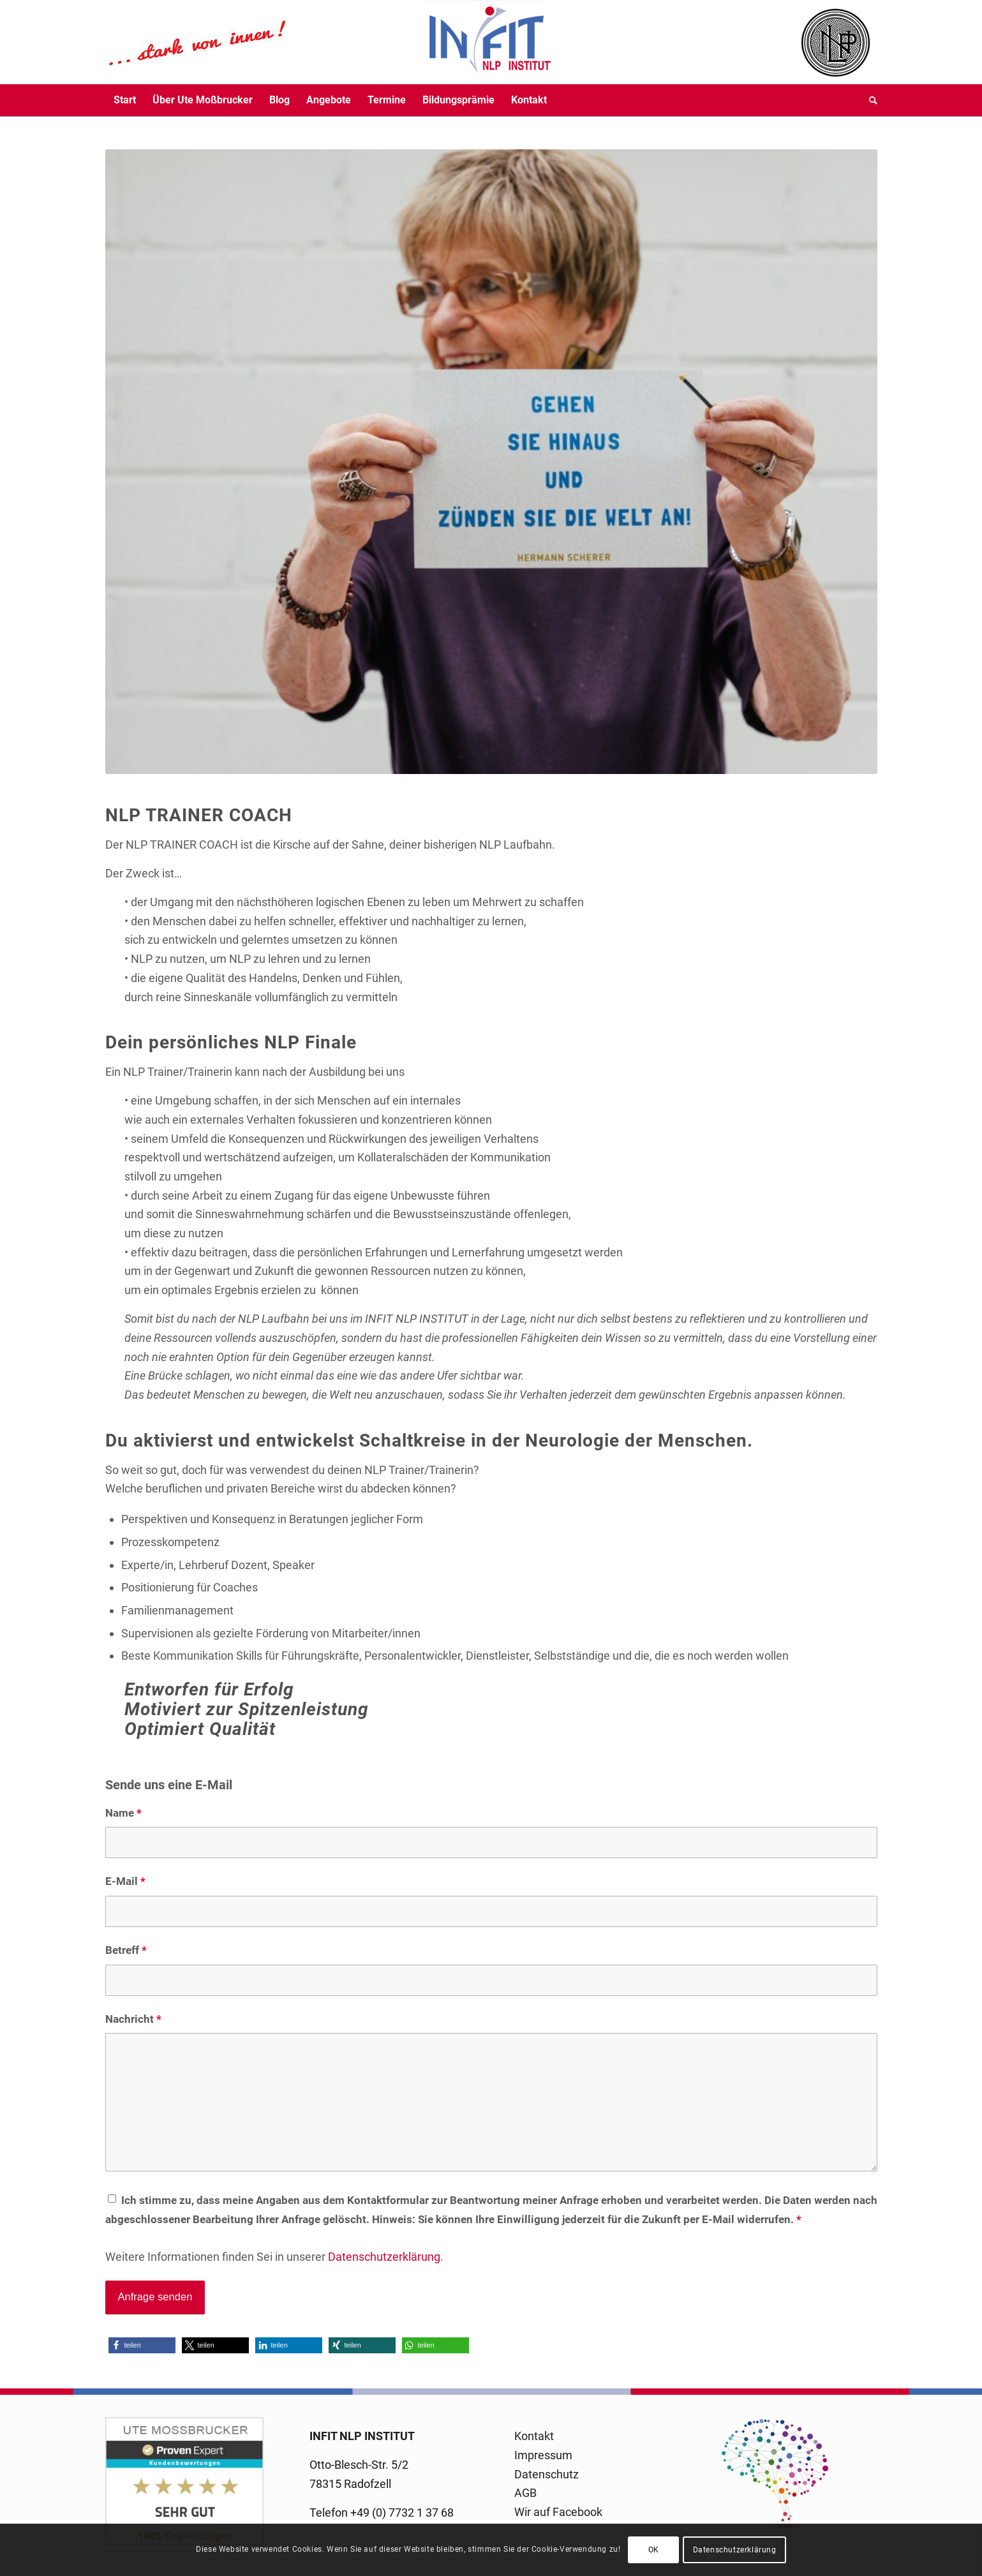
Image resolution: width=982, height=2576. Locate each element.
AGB (525, 2492)
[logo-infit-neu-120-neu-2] (328, 42)
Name (123, 1813)
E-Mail (125, 1881)
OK (653, 2549)
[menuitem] (124, 100)
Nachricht (133, 2019)
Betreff (126, 1950)
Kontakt (534, 2436)
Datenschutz (546, 2474)
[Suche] (869, 100)
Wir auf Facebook (558, 2512)
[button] (141, 2345)
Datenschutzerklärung (384, 2256)
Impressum (543, 2455)
